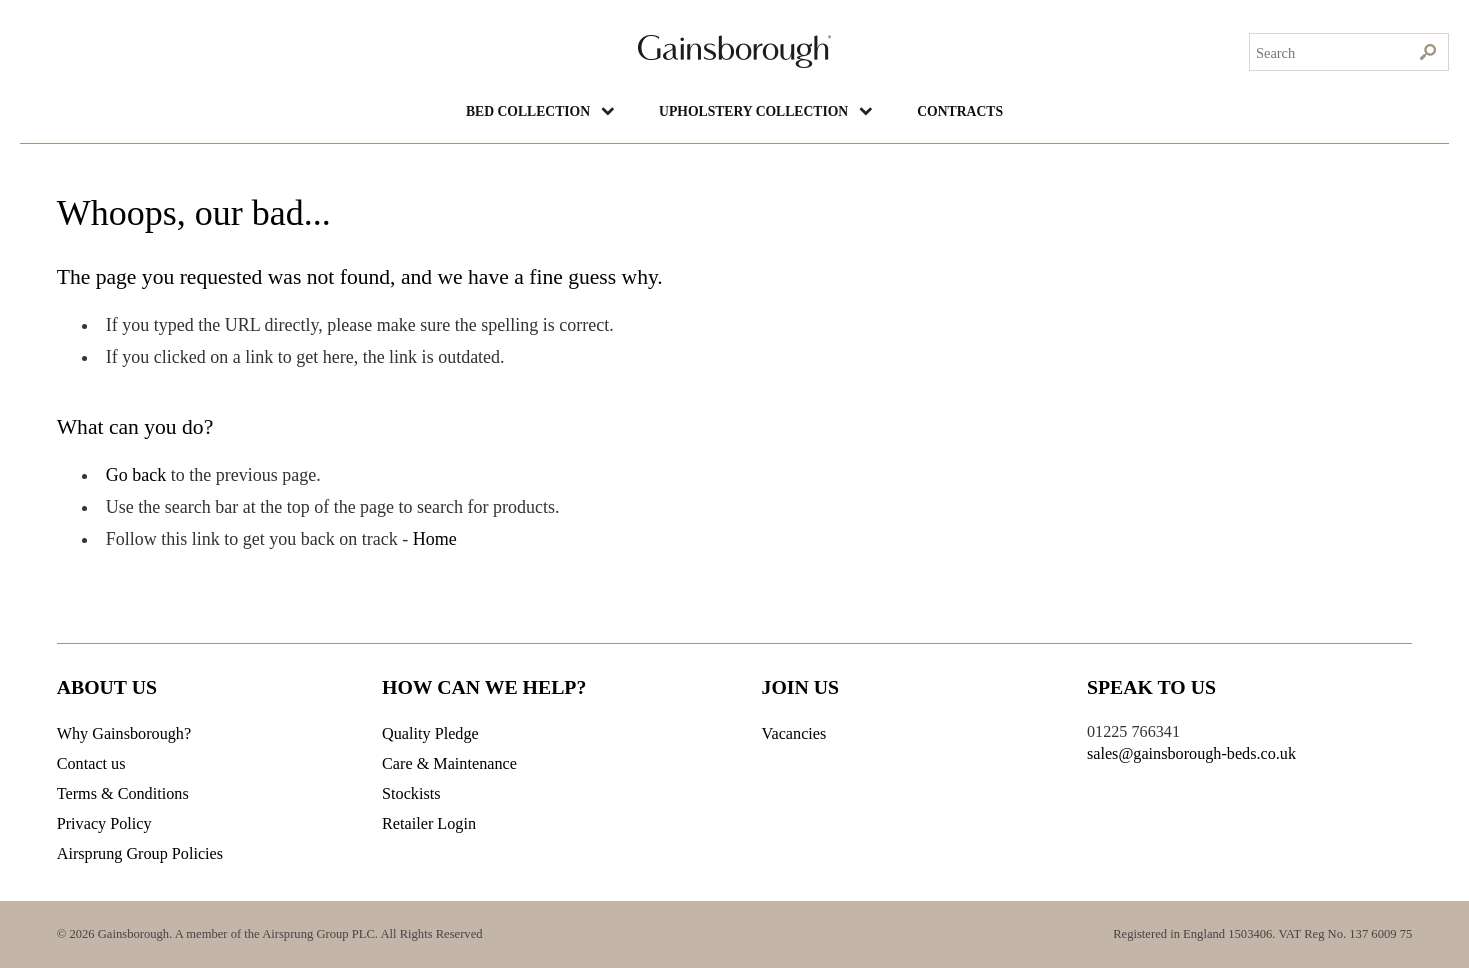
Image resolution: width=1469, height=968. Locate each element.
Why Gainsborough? (124, 734)
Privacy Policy (104, 824)
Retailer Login (429, 824)
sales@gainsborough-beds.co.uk (1191, 754)
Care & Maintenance (449, 764)
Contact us (91, 764)
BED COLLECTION (511, 110)
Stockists (411, 794)
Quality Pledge (430, 734)
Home (435, 539)
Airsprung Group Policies (140, 854)
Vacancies (794, 734)
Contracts (979, 110)
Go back (136, 475)
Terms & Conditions (123, 794)
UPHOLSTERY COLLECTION (756, 110)
